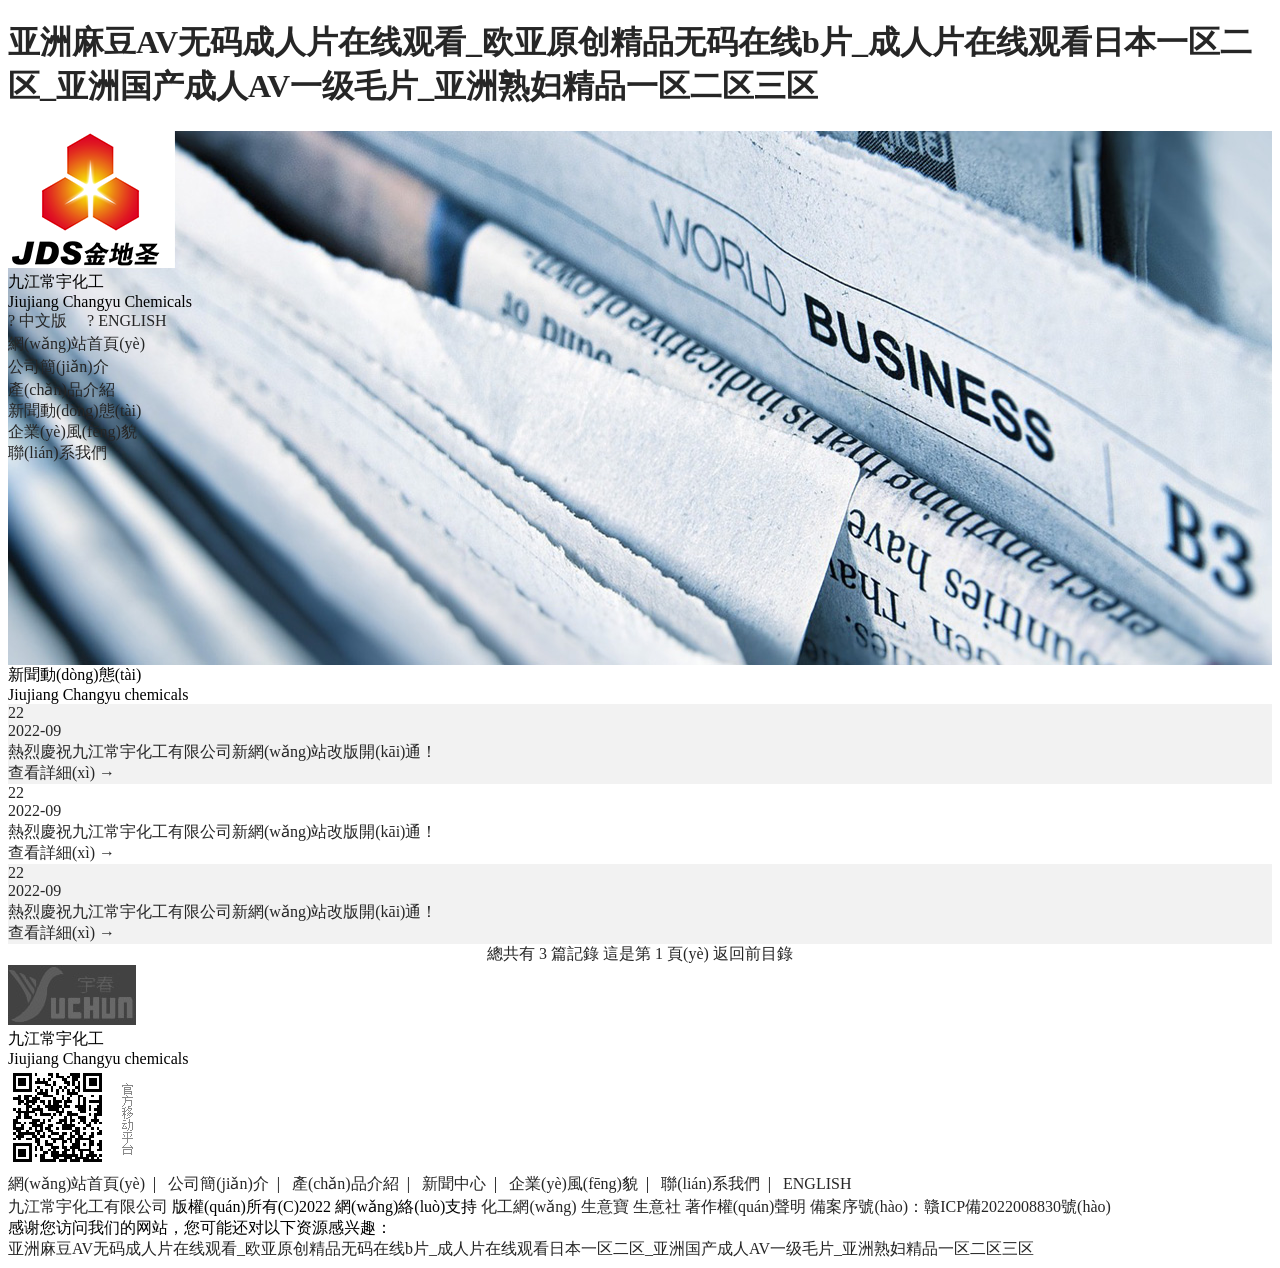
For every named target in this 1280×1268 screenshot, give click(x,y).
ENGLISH (817, 1183)
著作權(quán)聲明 (746, 1206)
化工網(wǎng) (528, 1206)
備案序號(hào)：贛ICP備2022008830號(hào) (960, 1206)
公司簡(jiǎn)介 (58, 366)
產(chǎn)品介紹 (61, 389)
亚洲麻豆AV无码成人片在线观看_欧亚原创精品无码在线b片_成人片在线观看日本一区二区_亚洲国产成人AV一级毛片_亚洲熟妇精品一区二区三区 (521, 1248)
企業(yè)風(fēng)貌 (72, 431)
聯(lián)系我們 (57, 452)
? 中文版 (37, 320)
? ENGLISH (127, 320)
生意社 (657, 1206)
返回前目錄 (753, 953)
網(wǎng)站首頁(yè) (76, 343)
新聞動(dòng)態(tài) (74, 410)
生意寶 (605, 1206)
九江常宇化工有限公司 (88, 1206)
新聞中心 (454, 1183)
